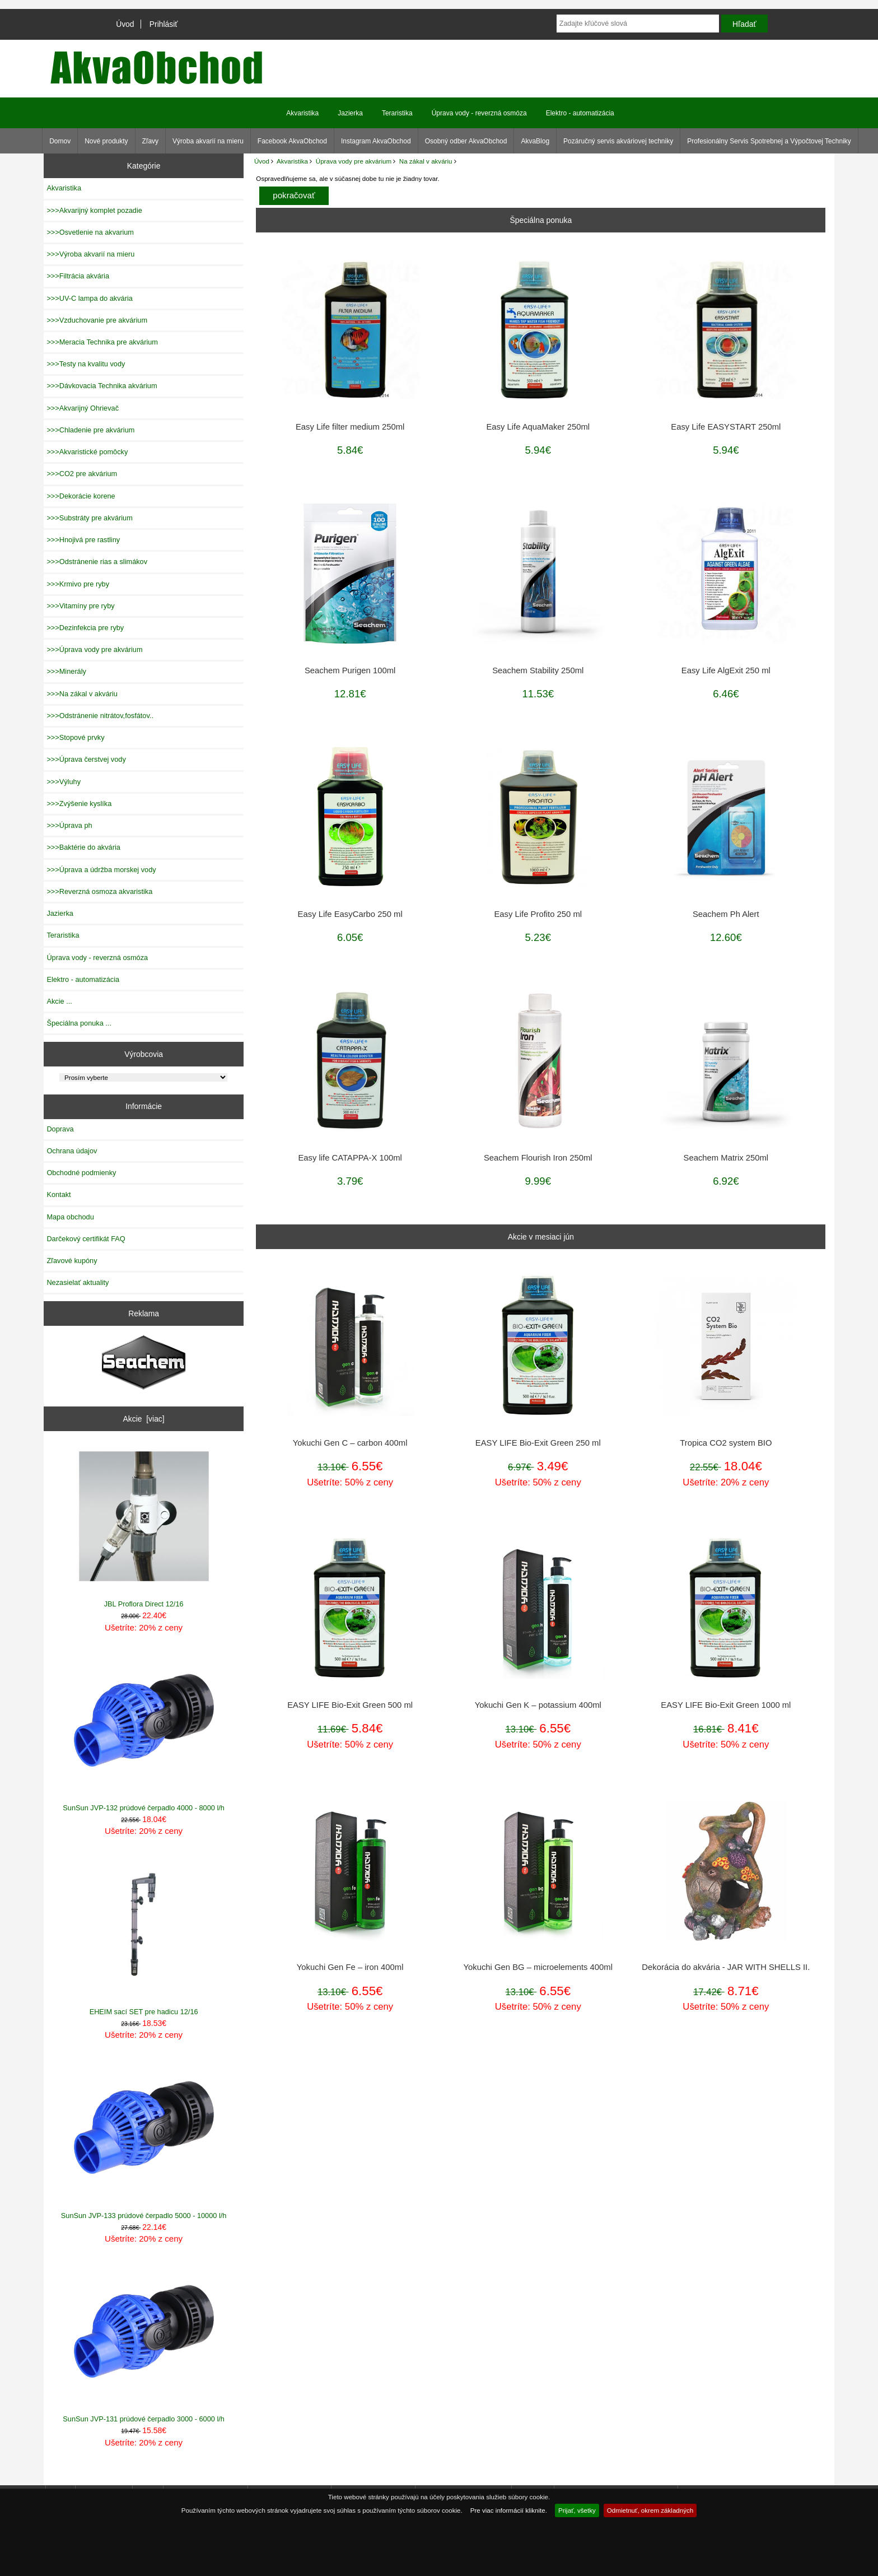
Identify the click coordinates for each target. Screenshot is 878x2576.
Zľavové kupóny (71, 1260)
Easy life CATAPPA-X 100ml (349, 1157)
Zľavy (150, 141)
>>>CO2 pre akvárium (81, 473)
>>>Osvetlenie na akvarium (90, 232)
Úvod (125, 24)
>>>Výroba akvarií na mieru (90, 254)
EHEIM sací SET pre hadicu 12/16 (144, 1935)
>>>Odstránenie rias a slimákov (96, 561)
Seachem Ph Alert (726, 914)
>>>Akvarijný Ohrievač (82, 408)
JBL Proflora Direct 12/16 (144, 1527)
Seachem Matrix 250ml (726, 1157)
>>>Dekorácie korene (80, 496)
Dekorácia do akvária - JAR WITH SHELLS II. (726, 1967)
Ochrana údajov (71, 1151)
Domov (60, 141)
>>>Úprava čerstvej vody (85, 759)
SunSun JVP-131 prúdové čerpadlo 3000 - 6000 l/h (144, 2342)
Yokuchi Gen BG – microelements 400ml (538, 1967)
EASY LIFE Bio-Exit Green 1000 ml (726, 1705)
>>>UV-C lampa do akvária (89, 298)
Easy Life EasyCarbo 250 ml (350, 914)
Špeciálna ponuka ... (78, 1023)
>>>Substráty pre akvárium (89, 518)
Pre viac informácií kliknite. (508, 2510)
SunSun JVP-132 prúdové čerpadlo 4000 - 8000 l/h (144, 1731)
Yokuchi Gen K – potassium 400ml (538, 1705)
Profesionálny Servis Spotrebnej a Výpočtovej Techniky (769, 141)
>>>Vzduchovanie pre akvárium (96, 320)
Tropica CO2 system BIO (726, 1442)
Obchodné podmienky (81, 1172)
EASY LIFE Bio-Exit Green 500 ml (350, 1705)
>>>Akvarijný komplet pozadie (94, 210)
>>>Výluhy (63, 781)
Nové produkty (106, 141)
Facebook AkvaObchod (292, 141)
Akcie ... (59, 1001)
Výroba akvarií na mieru (208, 141)
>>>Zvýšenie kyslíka (78, 803)
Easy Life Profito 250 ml (538, 914)
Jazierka (350, 113)
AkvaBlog (535, 141)
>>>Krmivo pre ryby (77, 584)
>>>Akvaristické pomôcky (87, 452)
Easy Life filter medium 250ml (350, 426)
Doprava (59, 1129)
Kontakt (58, 1194)
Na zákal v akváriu (425, 161)
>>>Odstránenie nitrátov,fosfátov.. (99, 715)
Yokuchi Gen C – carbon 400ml (350, 1442)
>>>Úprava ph (69, 825)
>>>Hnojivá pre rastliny (83, 539)
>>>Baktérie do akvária (83, 847)
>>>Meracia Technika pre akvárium (102, 342)
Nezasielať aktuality (77, 1282)
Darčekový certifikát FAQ (85, 1239)
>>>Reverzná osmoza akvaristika (99, 891)
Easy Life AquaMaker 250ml (538, 426)
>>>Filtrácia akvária (77, 276)
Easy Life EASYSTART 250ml (726, 426)
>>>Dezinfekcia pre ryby (85, 627)
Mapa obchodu (70, 1217)
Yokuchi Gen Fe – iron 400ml (350, 1967)
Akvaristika (292, 161)
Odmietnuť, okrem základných (650, 2510)
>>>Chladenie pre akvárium (90, 430)
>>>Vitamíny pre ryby (80, 606)
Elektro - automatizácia (580, 113)
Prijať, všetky (577, 2510)
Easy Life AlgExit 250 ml (725, 670)
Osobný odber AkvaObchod (466, 141)
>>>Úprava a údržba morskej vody (101, 869)
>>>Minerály (66, 671)
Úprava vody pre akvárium (353, 161)
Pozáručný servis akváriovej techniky (618, 141)
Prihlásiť (164, 24)
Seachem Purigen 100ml (350, 670)
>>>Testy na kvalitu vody (85, 364)
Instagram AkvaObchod (376, 141)
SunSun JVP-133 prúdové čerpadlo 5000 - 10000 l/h (144, 2138)
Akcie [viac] (144, 1418)
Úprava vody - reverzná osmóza (479, 113)
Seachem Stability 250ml (537, 670)
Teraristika (397, 113)
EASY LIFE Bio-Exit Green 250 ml (538, 1442)
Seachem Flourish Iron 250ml (538, 1157)
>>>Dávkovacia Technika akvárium (101, 385)
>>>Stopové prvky (75, 737)
